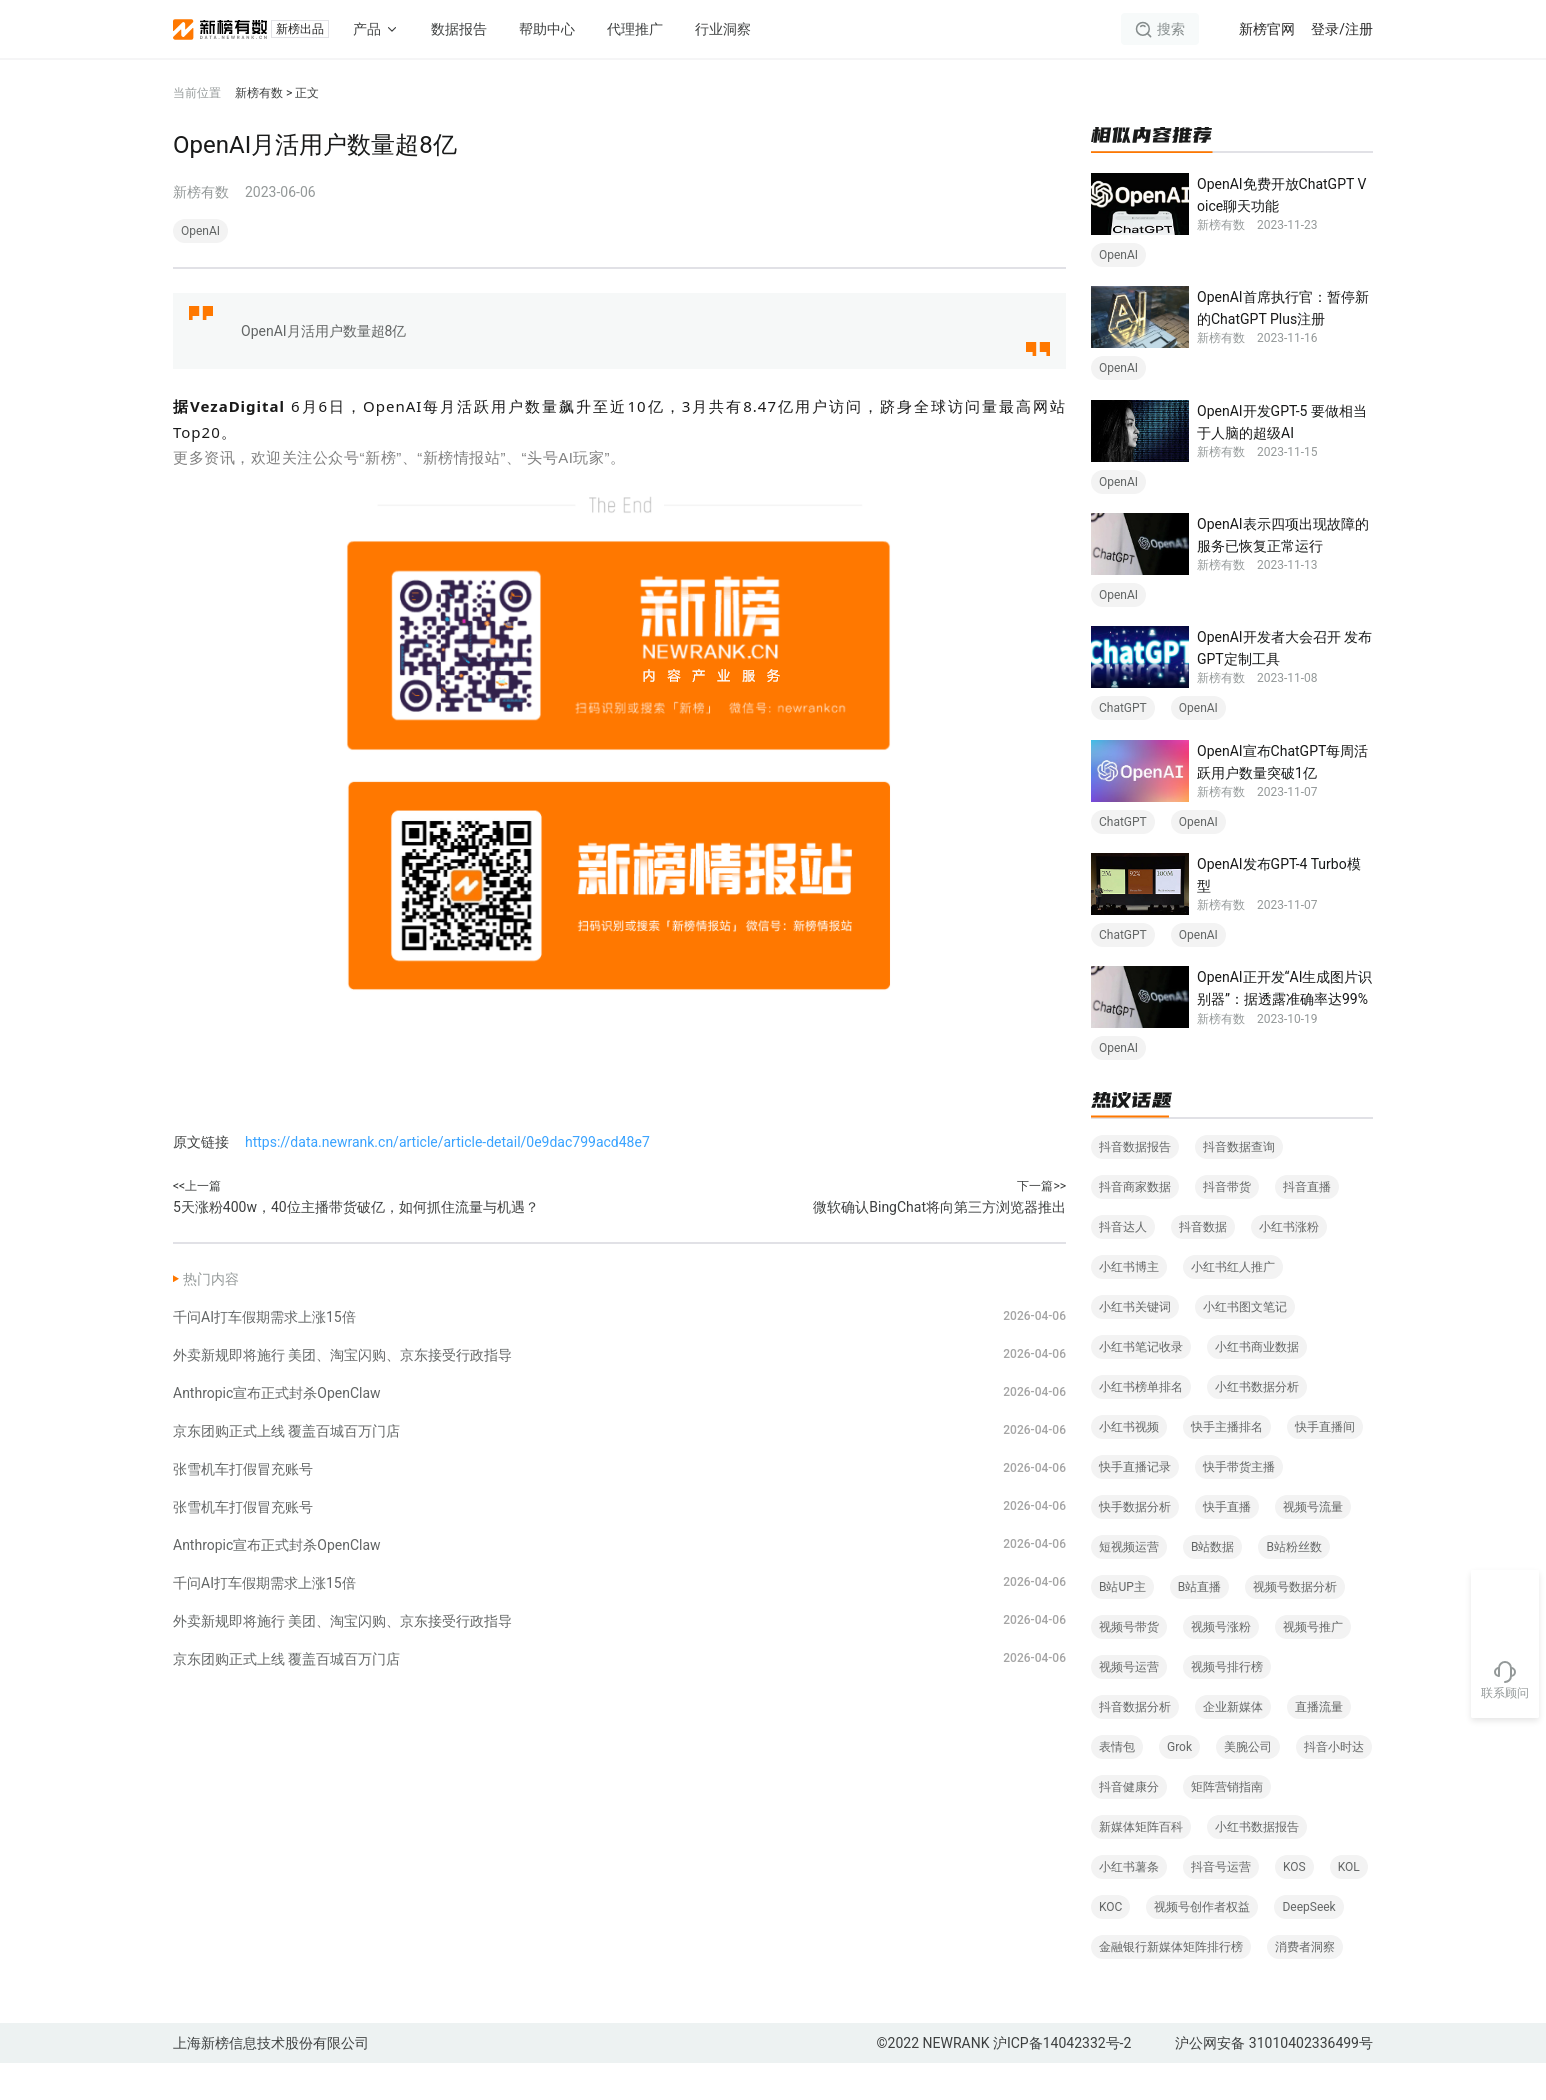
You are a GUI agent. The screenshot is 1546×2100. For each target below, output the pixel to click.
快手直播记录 (1135, 1504)
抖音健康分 (1129, 1824)
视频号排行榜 (1227, 1704)
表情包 (1117, 1784)
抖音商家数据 (1135, 1224)
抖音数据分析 (1135, 1744)
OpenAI (200, 231)
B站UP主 (1122, 1624)
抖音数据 (1203, 1264)
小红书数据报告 (1257, 1864)
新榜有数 (259, 93)
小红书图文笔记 (1245, 1344)
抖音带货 (1227, 1224)
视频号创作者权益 (1202, 1944)
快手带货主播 (1239, 1504)
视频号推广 (1313, 1664)
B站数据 (1212, 1584)
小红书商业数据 (1257, 1384)
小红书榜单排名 (1141, 1424)
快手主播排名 (1227, 1464)
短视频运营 (1129, 1584)
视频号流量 (1313, 1544)
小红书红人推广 (1233, 1304)
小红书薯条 (1129, 1904)
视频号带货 (1129, 1664)
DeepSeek (1308, 1944)
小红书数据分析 (1257, 1424)
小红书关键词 (1135, 1344)
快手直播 (1227, 1544)
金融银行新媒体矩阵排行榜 (1171, 1984)
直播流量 (1319, 1744)
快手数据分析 (1135, 1544)
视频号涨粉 (1221, 1664)
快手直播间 (1325, 1464)
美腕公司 (1248, 1784)
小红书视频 (1129, 1464)
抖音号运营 (1221, 1904)
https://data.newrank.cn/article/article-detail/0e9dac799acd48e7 (447, 1142)
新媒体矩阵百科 (1141, 1864)
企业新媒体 (1233, 1744)
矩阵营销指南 (1227, 1824)
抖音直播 (1307, 1224)
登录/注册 (1342, 29)
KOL (1349, 1904)
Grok (1179, 1784)
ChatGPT (1123, 731)
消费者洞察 (1305, 1984)
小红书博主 (1129, 1304)
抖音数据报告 (1135, 1184)
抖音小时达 (1334, 1784)
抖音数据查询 (1239, 1184)
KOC (1110, 1944)
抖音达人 (1123, 1264)
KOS (1294, 1904)
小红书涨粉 (1289, 1264)
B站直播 (1199, 1624)
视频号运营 (1129, 1704)
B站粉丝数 (1293, 1584)
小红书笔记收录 (1141, 1384)
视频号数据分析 (1295, 1624)
